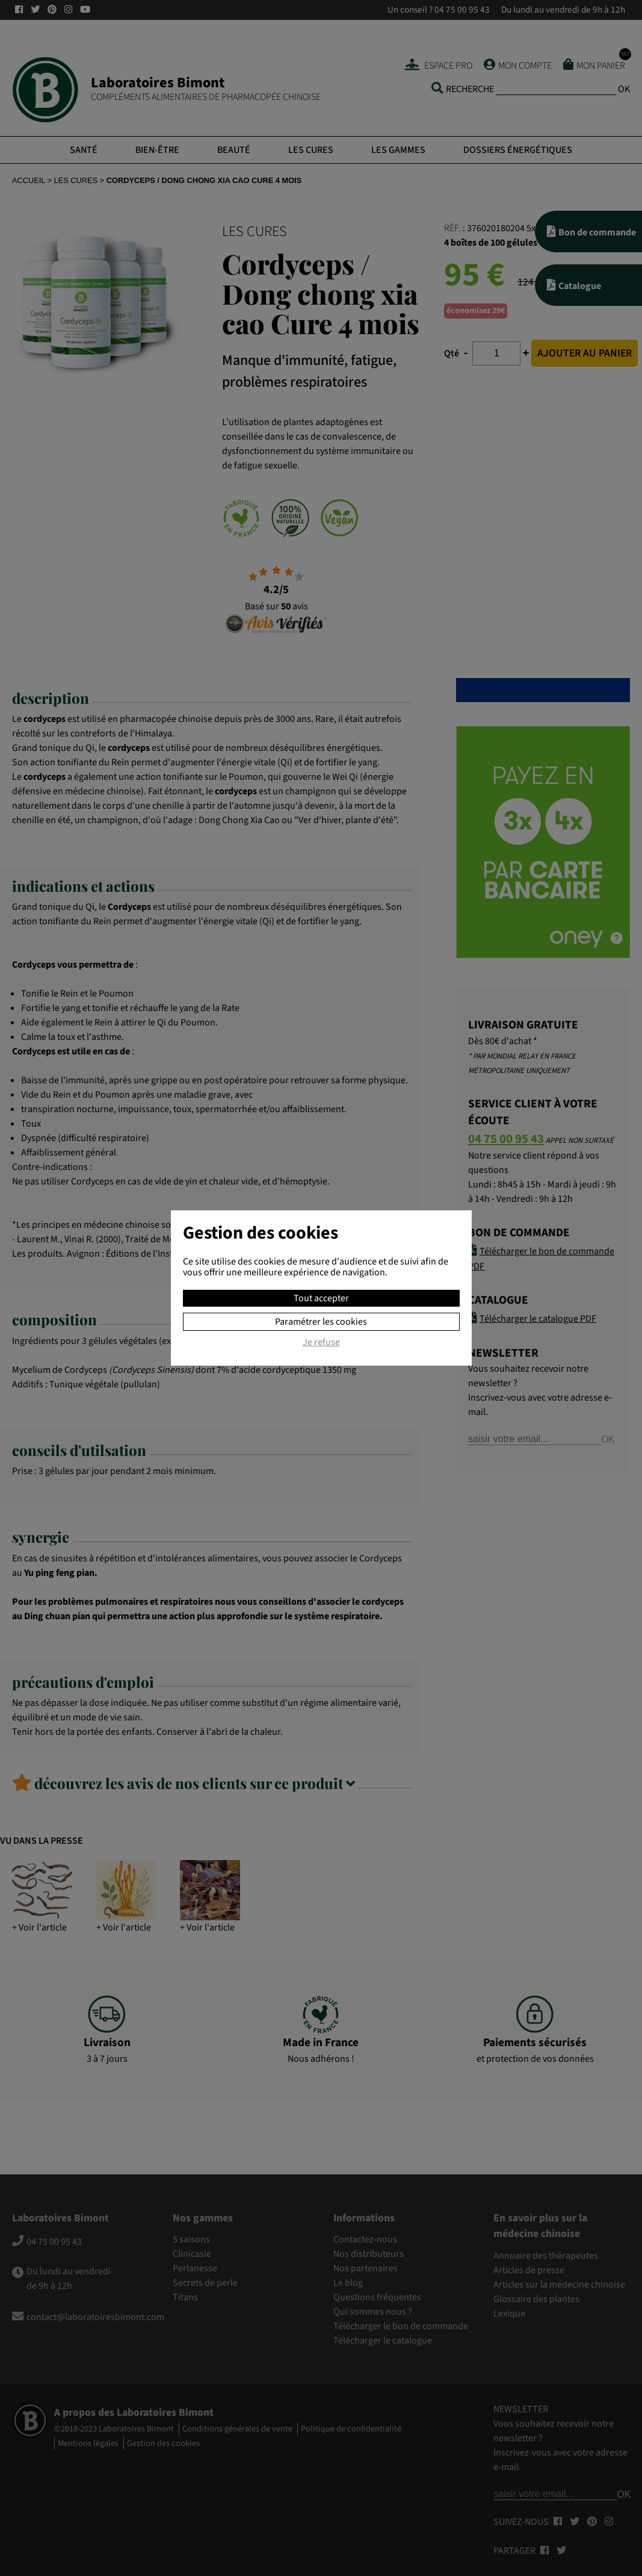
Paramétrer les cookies (321, 1321)
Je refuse (321, 1343)
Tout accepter (321, 1298)
